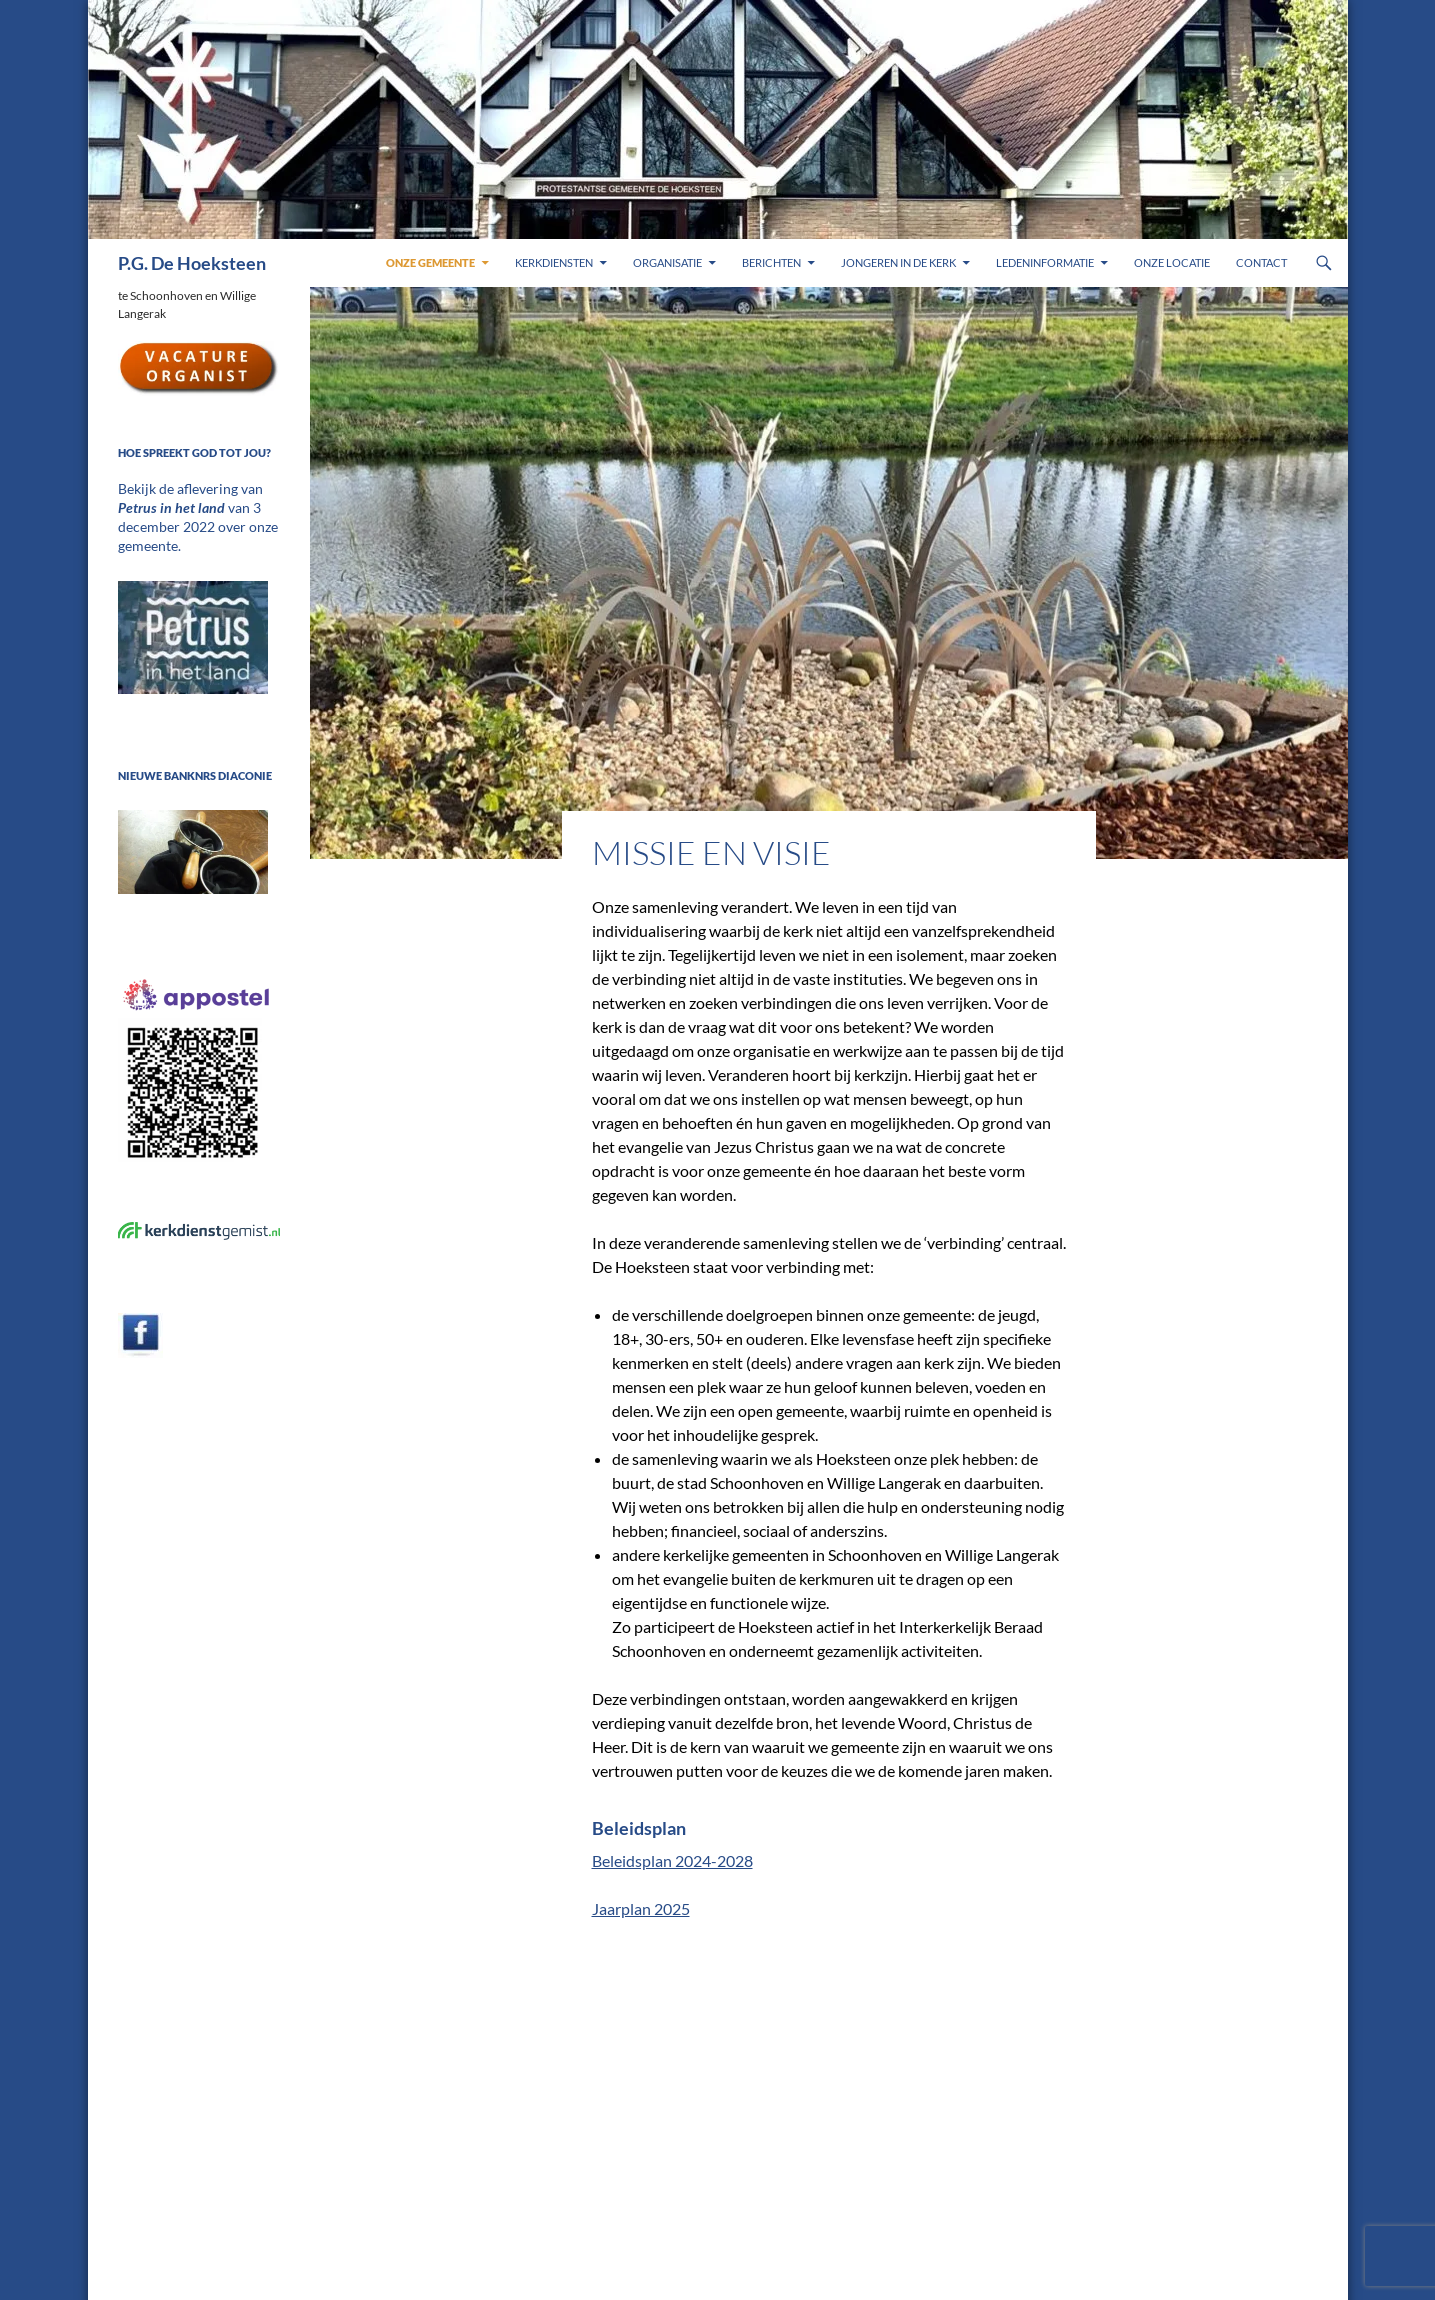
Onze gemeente (430, 262)
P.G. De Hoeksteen (192, 263)
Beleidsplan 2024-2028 (672, 1860)
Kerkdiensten (554, 262)
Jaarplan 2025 (641, 1908)
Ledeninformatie (1045, 262)
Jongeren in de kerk (898, 262)
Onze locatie (1172, 262)
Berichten (771, 262)
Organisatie (667, 262)
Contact (1261, 262)
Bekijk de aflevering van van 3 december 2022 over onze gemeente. (196, 506)
